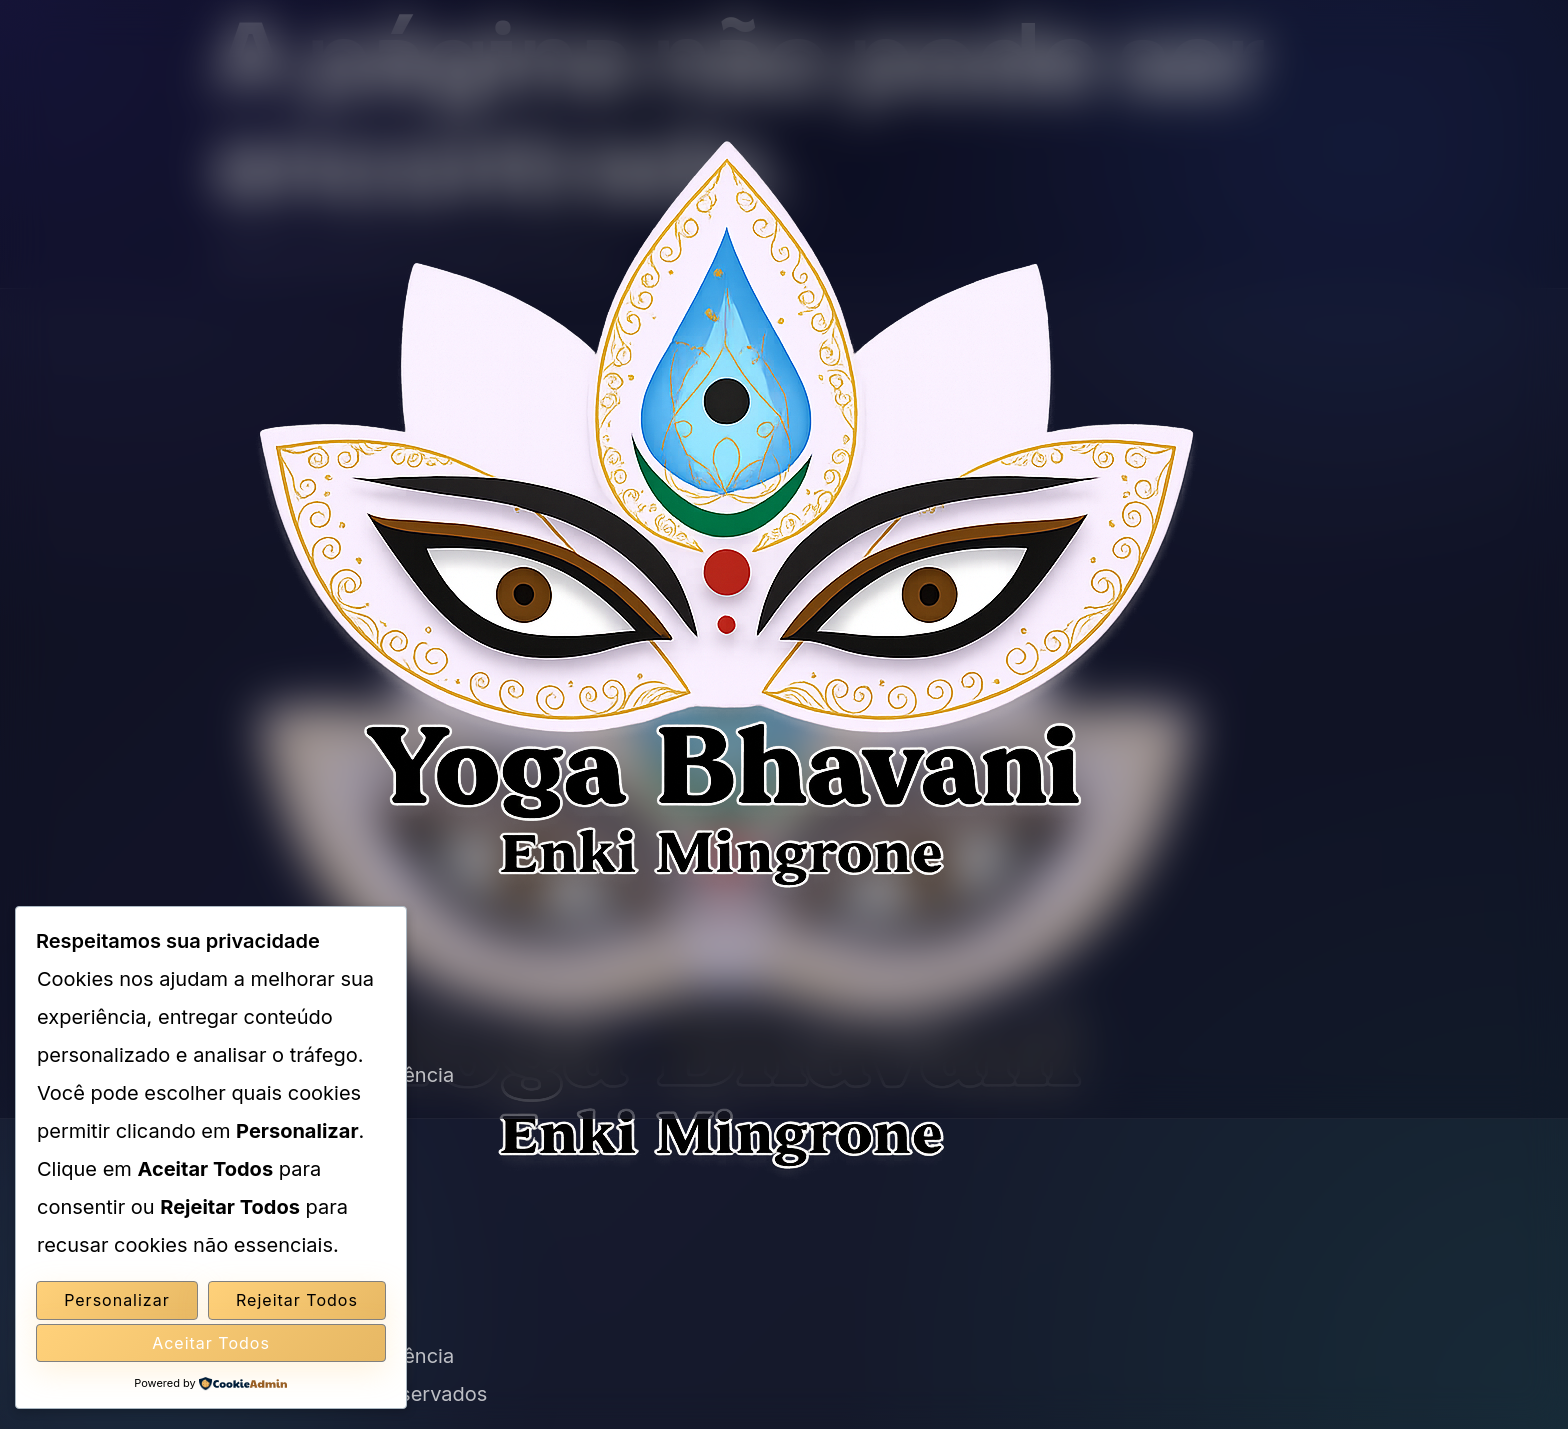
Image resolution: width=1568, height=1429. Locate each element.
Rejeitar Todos (297, 1300)
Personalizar (117, 1300)
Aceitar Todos (211, 1343)
